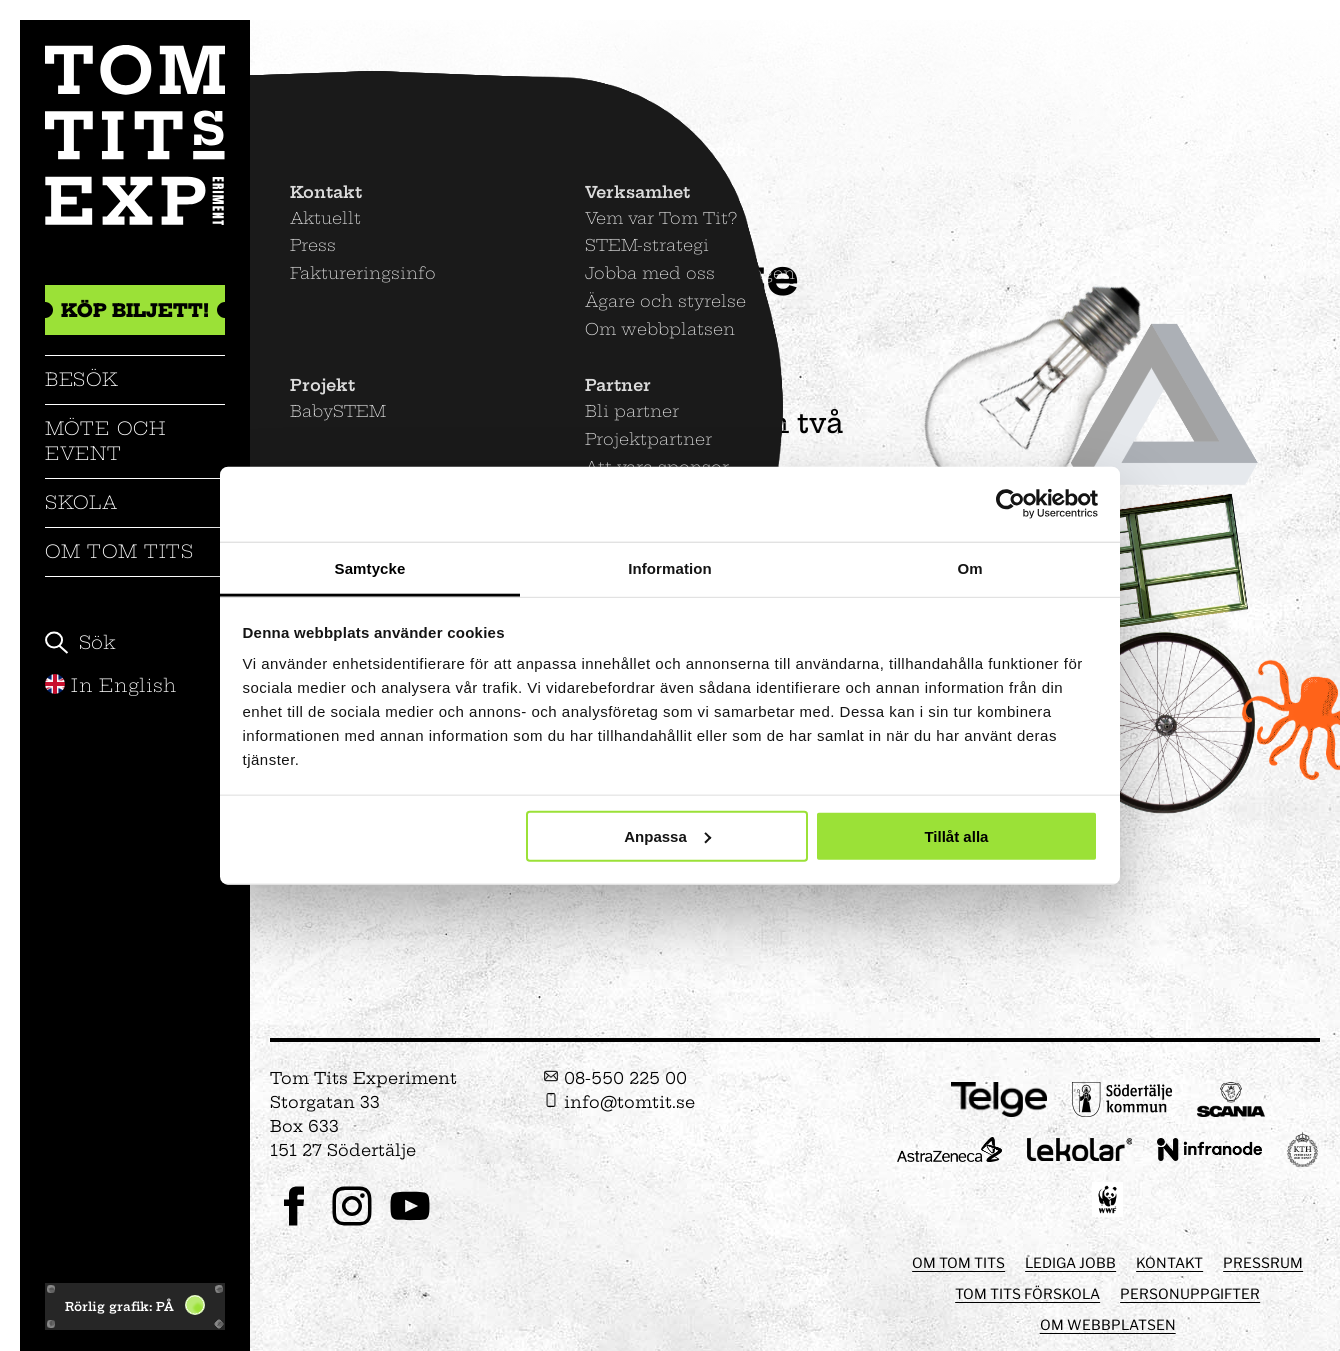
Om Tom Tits (119, 551)
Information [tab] (670, 567)
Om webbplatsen (1108, 1324)
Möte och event (105, 440)
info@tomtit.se (619, 1102)
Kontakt (1169, 1262)
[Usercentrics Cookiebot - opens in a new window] (1010, 504)
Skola (81, 502)
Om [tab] (969, 567)
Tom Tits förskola (1027, 1293)
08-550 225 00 (615, 1078)
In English (111, 685)
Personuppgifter (1190, 1293)
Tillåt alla (956, 835)
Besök (82, 379)
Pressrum (1263, 1262)
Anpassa (667, 835)
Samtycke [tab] (370, 567)
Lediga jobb (1070, 1262)
